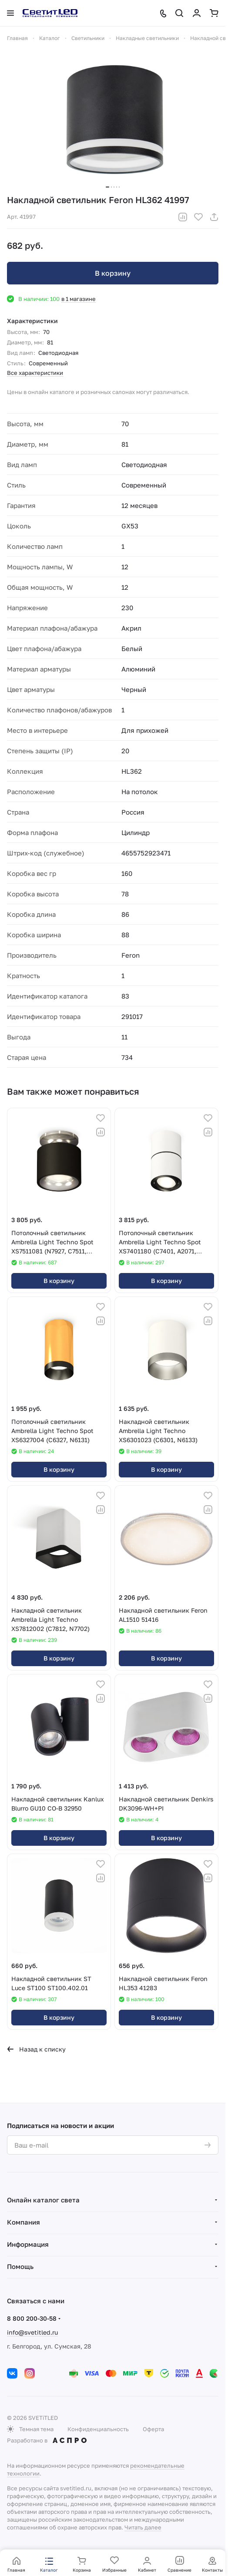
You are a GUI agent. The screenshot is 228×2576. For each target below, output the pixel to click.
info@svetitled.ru (32, 2332)
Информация (28, 2244)
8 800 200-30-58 (32, 2318)
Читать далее (142, 2527)
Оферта (153, 2429)
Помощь (20, 2266)
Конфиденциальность (98, 2429)
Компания (23, 2222)
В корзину (113, 273)
